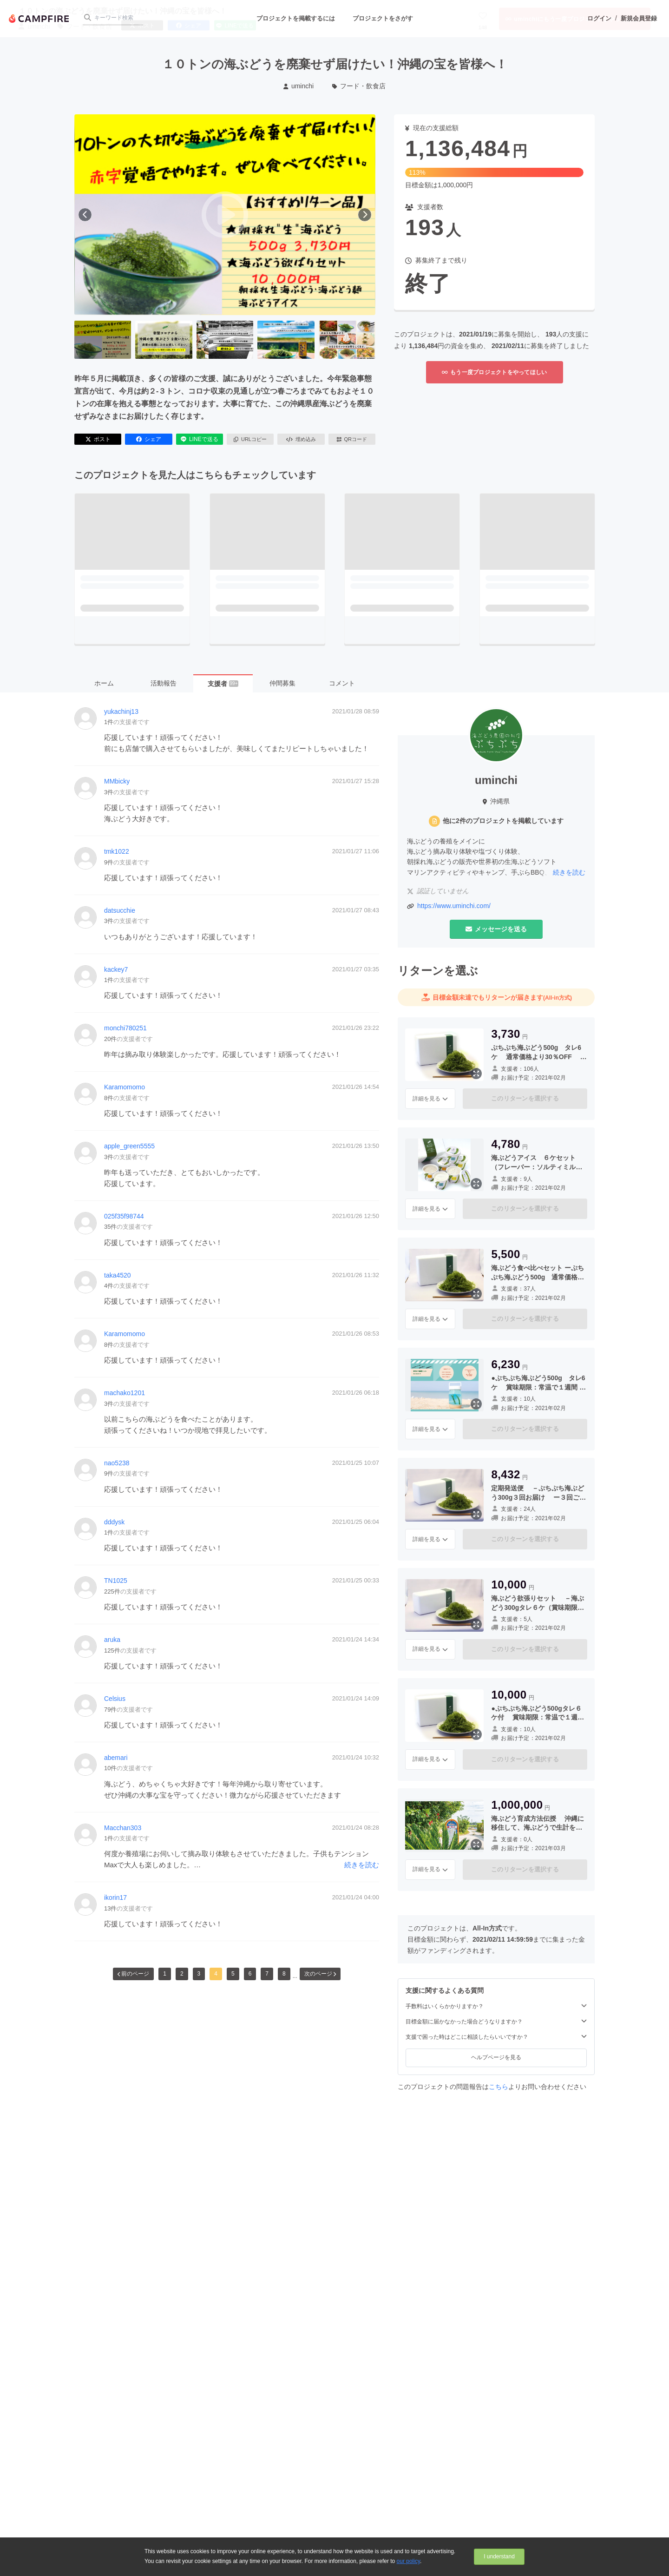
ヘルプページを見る (496, 2057)
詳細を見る (430, 1098)
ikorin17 (115, 1897)
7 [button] (267, 1973)
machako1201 (124, 1393)
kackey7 (116, 969)
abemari (116, 1757)
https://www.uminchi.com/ (454, 905)
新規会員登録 (639, 18)
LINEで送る (199, 439)
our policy (408, 2561)
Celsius (114, 1698)
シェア (148, 439)
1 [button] (164, 1973)
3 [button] (199, 1973)
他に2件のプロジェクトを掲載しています (503, 820)
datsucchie (119, 910)
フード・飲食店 (359, 86)
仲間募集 (282, 683)
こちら (498, 2086)
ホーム (104, 683)
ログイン (599, 18)
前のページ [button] (133, 1973)
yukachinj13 (121, 711)
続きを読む (361, 1865)
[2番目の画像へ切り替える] (163, 340)
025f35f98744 (124, 1216)
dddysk (114, 1522)
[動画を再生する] (225, 214)
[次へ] (365, 215)
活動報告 (164, 683)
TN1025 (115, 1580)
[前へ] (85, 215)
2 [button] (182, 1973)
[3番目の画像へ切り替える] (225, 340)
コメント (342, 683)
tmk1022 (116, 851)
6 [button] (250, 1973)
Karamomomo (124, 1087)
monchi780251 (125, 1028)
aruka (112, 1639)
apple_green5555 (129, 1146)
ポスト (98, 439)
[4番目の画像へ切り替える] (285, 340)
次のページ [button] (320, 1973)
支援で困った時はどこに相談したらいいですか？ (496, 2036)
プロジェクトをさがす (383, 18)
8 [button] (284, 1973)
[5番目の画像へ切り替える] (347, 340)
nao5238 (117, 1463)
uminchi (298, 86)
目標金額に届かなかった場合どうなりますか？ (496, 2021)
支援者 (223, 683)
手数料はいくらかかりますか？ (496, 2006)
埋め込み (301, 439)
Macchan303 (122, 1828)
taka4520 (117, 1275)
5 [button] (233, 1973)
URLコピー (250, 439)
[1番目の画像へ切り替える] (102, 340)
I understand (499, 2556)
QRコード (352, 439)
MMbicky (117, 781)
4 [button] (215, 1973)
